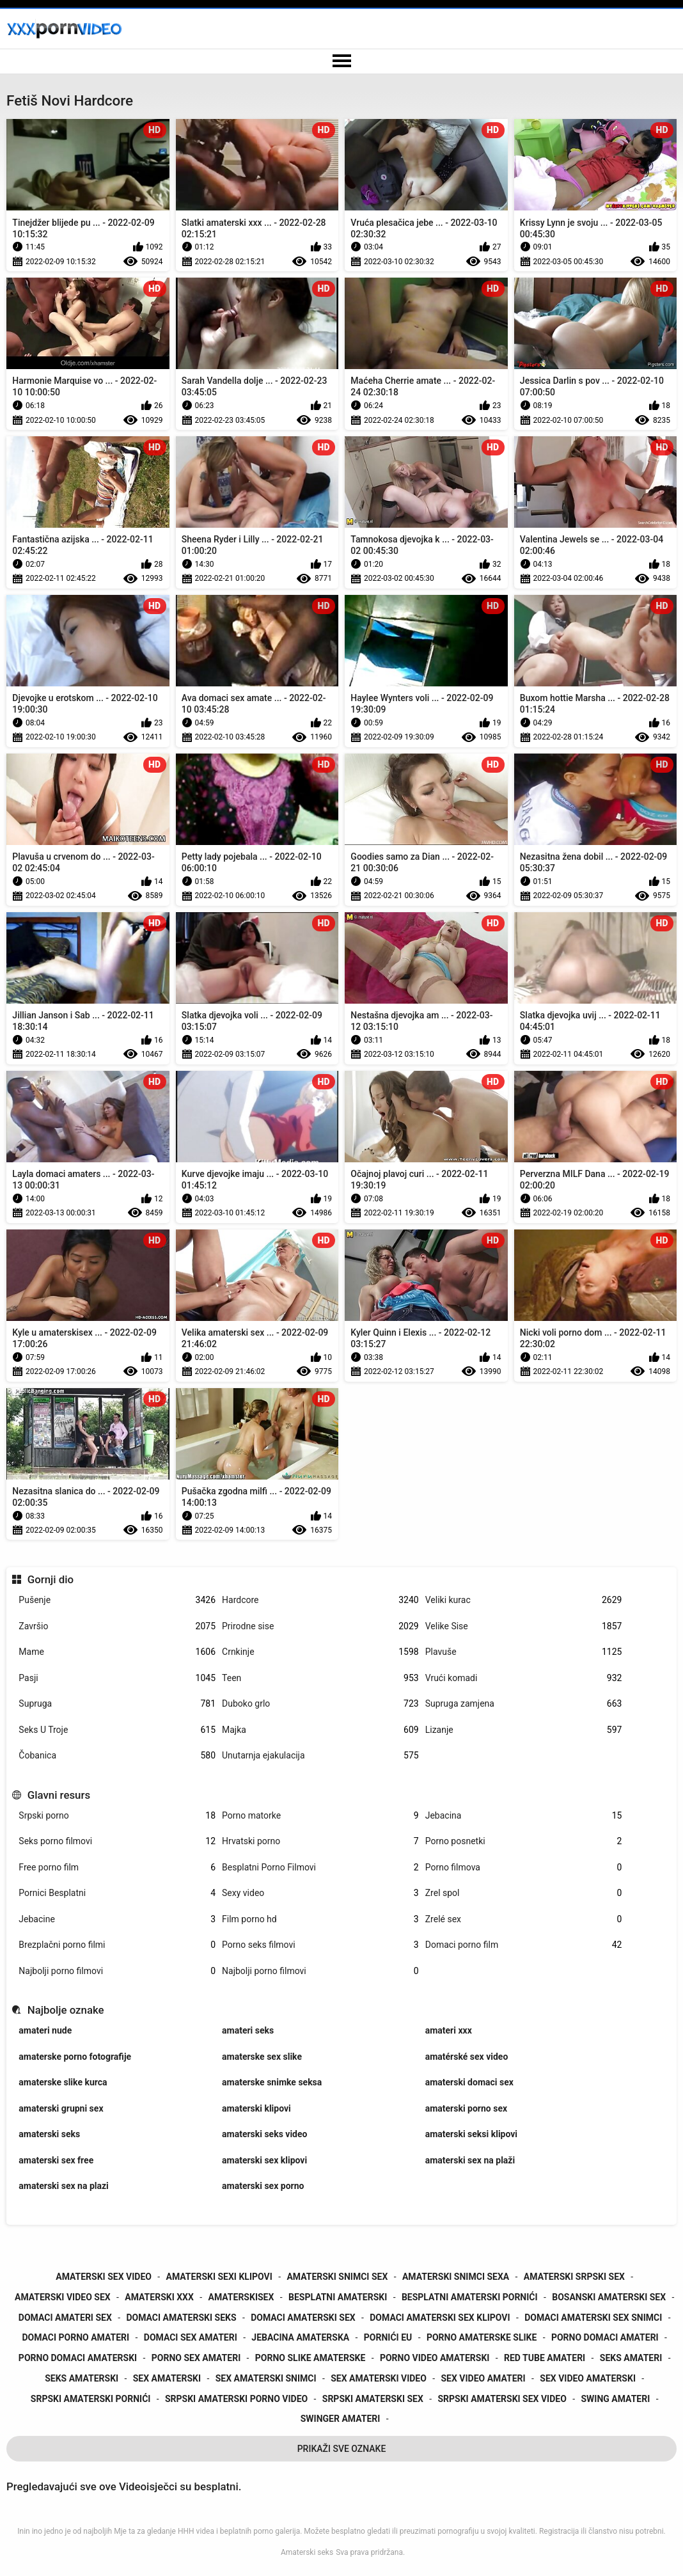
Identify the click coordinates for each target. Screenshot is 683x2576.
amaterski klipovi (256, 2108)
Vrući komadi (523, 1678)
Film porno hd (320, 1919)
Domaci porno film (523, 1945)
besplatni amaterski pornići (470, 2297)
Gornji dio (50, 1579)
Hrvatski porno (320, 1841)
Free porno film (117, 1867)
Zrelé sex (523, 1919)
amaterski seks (49, 2134)
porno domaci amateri (605, 2337)
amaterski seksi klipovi (471, 2134)
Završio (117, 1626)
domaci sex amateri (190, 2337)
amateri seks (248, 2030)
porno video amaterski (435, 2358)
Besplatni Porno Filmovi (320, 1867)
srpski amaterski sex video (501, 2399)
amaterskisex (241, 2297)
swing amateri (615, 2399)
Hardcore (320, 1600)
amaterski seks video (264, 2134)
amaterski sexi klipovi (219, 2277)
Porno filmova (523, 1867)
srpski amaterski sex (372, 2399)
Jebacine (117, 1919)
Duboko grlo (320, 1703)
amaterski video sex (63, 2297)
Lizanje (523, 1730)
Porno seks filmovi (320, 1945)
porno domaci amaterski (78, 2358)
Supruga (117, 1703)
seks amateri (631, 2358)
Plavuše (523, 1652)
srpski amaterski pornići (91, 2399)
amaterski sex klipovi (264, 2160)
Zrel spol (523, 1893)
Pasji (117, 1678)
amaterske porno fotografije (75, 2056)
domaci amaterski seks (181, 2317)
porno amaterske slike (482, 2337)
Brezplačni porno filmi (117, 1945)
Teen (320, 1678)
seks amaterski (81, 2378)
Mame (117, 1652)
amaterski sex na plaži (470, 2160)
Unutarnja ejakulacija (320, 1755)
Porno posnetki (523, 1841)
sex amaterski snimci (266, 2378)
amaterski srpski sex (574, 2277)
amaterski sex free (56, 2160)
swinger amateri (341, 2419)
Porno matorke (320, 1815)
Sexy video (320, 1893)
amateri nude (45, 2030)
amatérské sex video (466, 2056)
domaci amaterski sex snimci (593, 2317)
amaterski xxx (159, 2297)
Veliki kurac (523, 1600)
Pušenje (117, 1600)
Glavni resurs (58, 1795)
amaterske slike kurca (63, 2082)
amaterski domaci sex (469, 2082)
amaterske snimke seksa (272, 2082)
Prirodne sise (320, 1626)
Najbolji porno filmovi (117, 1971)
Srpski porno (117, 1815)
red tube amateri (544, 2358)
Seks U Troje (117, 1730)
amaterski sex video (104, 2277)
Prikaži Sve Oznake (341, 2449)
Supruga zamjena (523, 1703)
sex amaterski (167, 2378)
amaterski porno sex (466, 2108)
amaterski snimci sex (337, 2277)
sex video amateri (483, 2378)
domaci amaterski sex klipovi (440, 2317)
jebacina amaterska (300, 2337)
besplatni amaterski (337, 2297)
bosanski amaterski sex (609, 2297)
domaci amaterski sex (303, 2317)
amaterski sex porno (263, 2186)
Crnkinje (320, 1652)
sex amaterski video (379, 2378)
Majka (320, 1730)
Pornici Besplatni (117, 1893)
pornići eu (388, 2337)
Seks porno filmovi (117, 1841)
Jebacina (523, 1815)
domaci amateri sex (65, 2317)
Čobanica (117, 1755)
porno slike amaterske (310, 2358)
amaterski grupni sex (61, 2108)
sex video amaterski (588, 2378)
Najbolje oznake (65, 2009)
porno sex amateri (196, 2358)
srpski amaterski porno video (236, 2399)
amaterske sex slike (262, 2056)
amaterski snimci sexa (455, 2277)
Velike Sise (523, 1626)
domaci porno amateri (75, 2337)
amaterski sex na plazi (63, 2186)
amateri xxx (448, 2030)
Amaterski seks (307, 2552)
